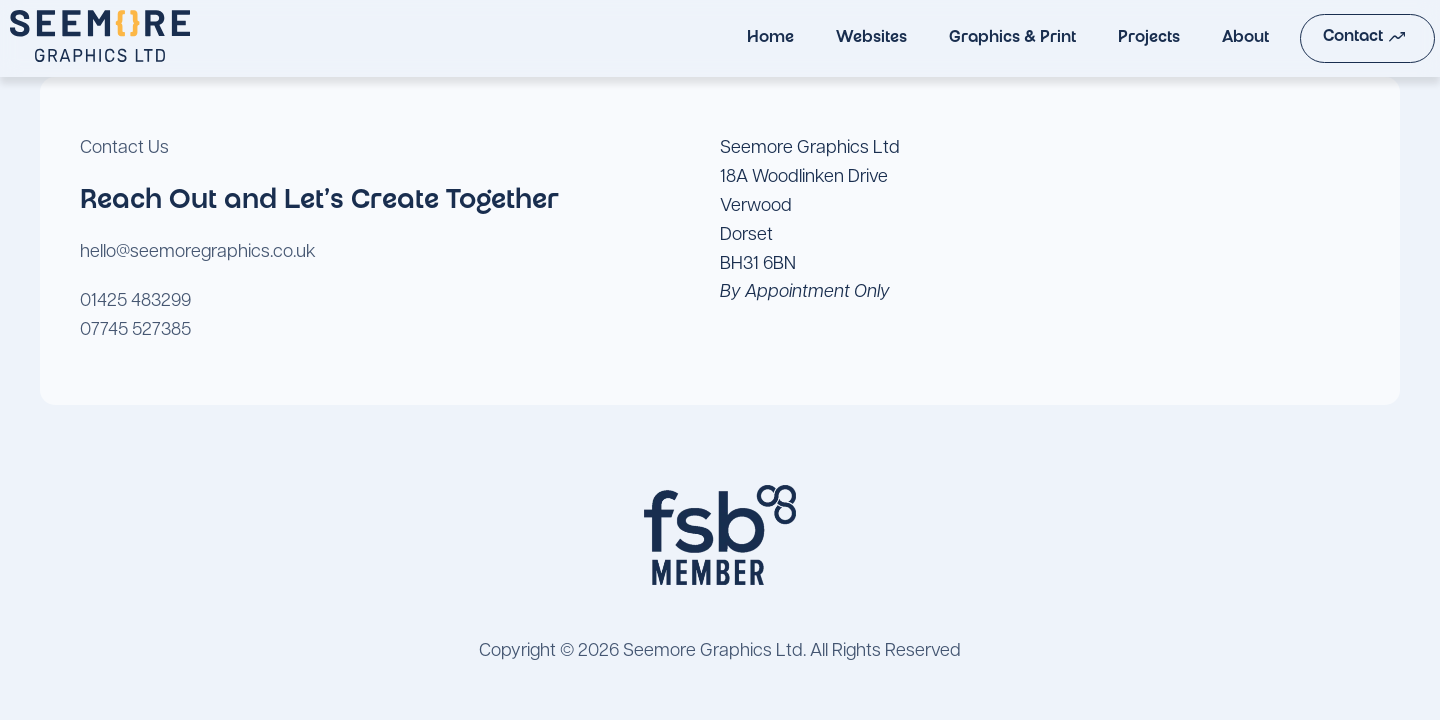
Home (730, 38)
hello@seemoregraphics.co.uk (198, 252)
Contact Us (124, 148)
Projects (1109, 38)
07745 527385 (135, 330)
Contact (1325, 37)
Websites (831, 38)
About (1205, 38)
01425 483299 (135, 301)
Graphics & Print (972, 38)
